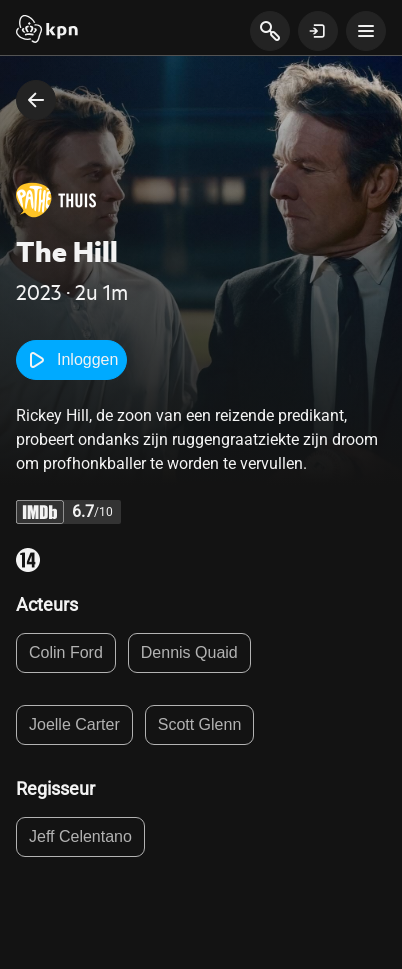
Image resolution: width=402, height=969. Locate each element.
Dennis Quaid (189, 652)
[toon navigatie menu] (366, 31)
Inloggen (71, 360)
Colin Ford (66, 652)
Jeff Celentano (80, 836)
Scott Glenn (200, 724)
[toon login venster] (318, 31)
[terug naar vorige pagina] (36, 100)
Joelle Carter (74, 724)
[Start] (47, 31)
